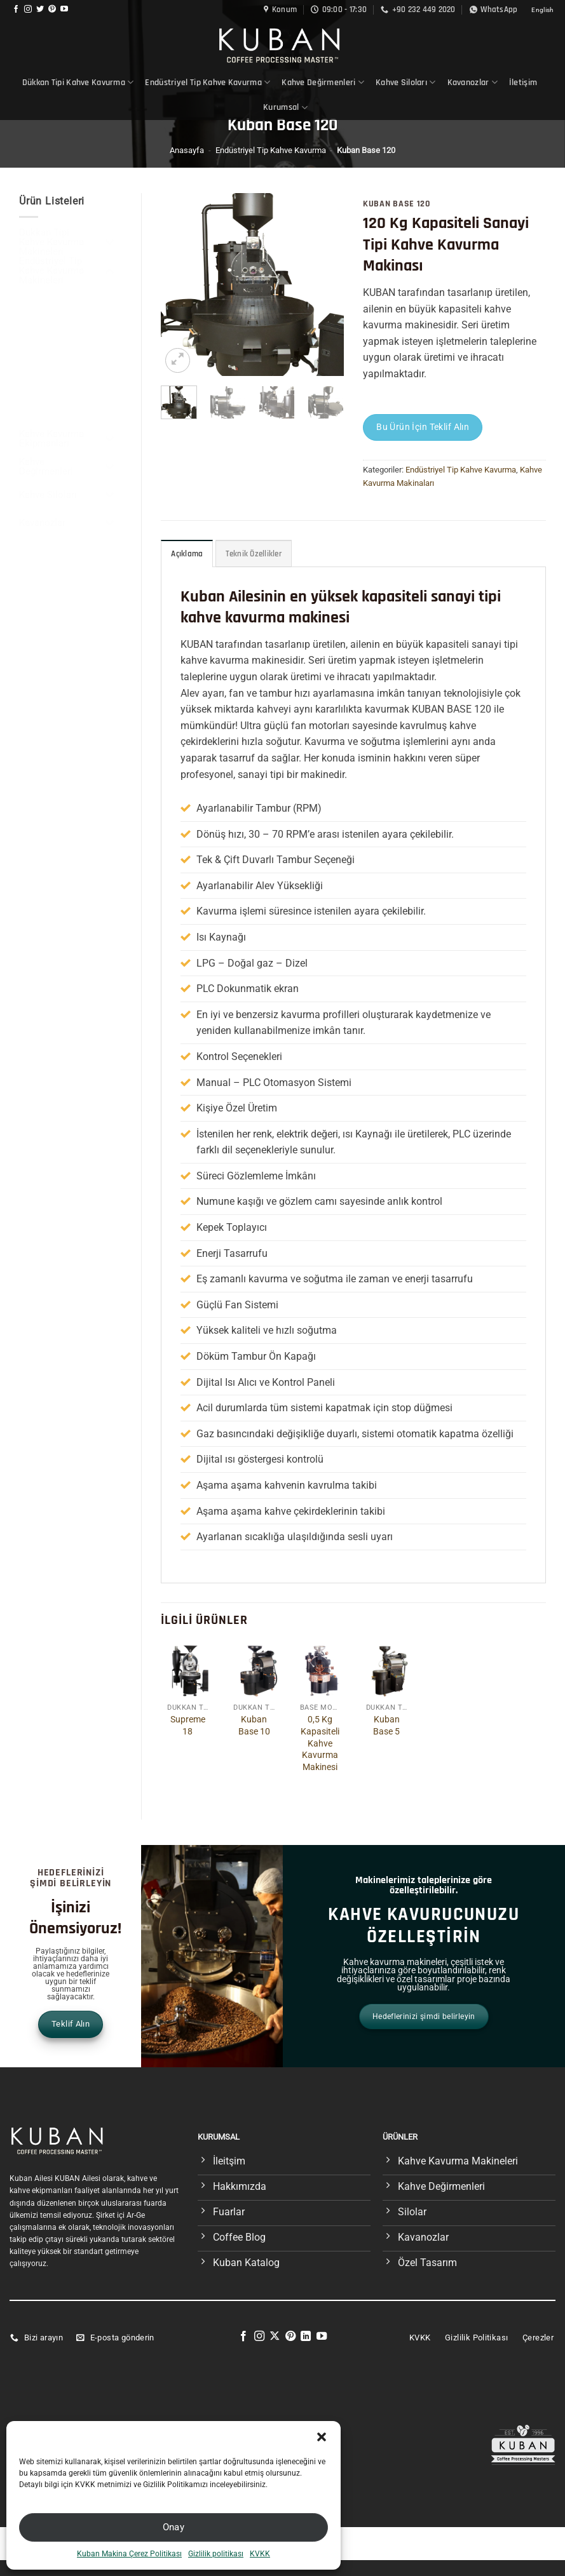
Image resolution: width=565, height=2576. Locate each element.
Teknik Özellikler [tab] (254, 554)
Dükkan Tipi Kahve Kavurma (78, 82)
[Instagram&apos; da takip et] (28, 9)
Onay (174, 2527)
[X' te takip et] (274, 2336)
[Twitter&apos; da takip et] (40, 9)
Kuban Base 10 (254, 1725)
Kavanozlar (472, 82)
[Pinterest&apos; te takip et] (52, 9)
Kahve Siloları (406, 82)
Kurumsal (285, 108)
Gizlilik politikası (215, 2553)
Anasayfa (187, 150)
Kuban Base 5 (386, 1725)
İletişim (523, 82)
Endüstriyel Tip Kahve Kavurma (207, 82)
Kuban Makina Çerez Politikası (129, 2553)
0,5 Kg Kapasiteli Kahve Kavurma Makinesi (320, 1743)
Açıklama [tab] (187, 554)
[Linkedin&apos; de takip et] (306, 2336)
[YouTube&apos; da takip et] (64, 9)
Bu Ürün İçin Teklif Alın (422, 427)
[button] (321, 2437)
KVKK (260, 2553)
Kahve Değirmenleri (323, 82)
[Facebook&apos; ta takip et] (16, 9)
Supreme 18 (187, 1725)
